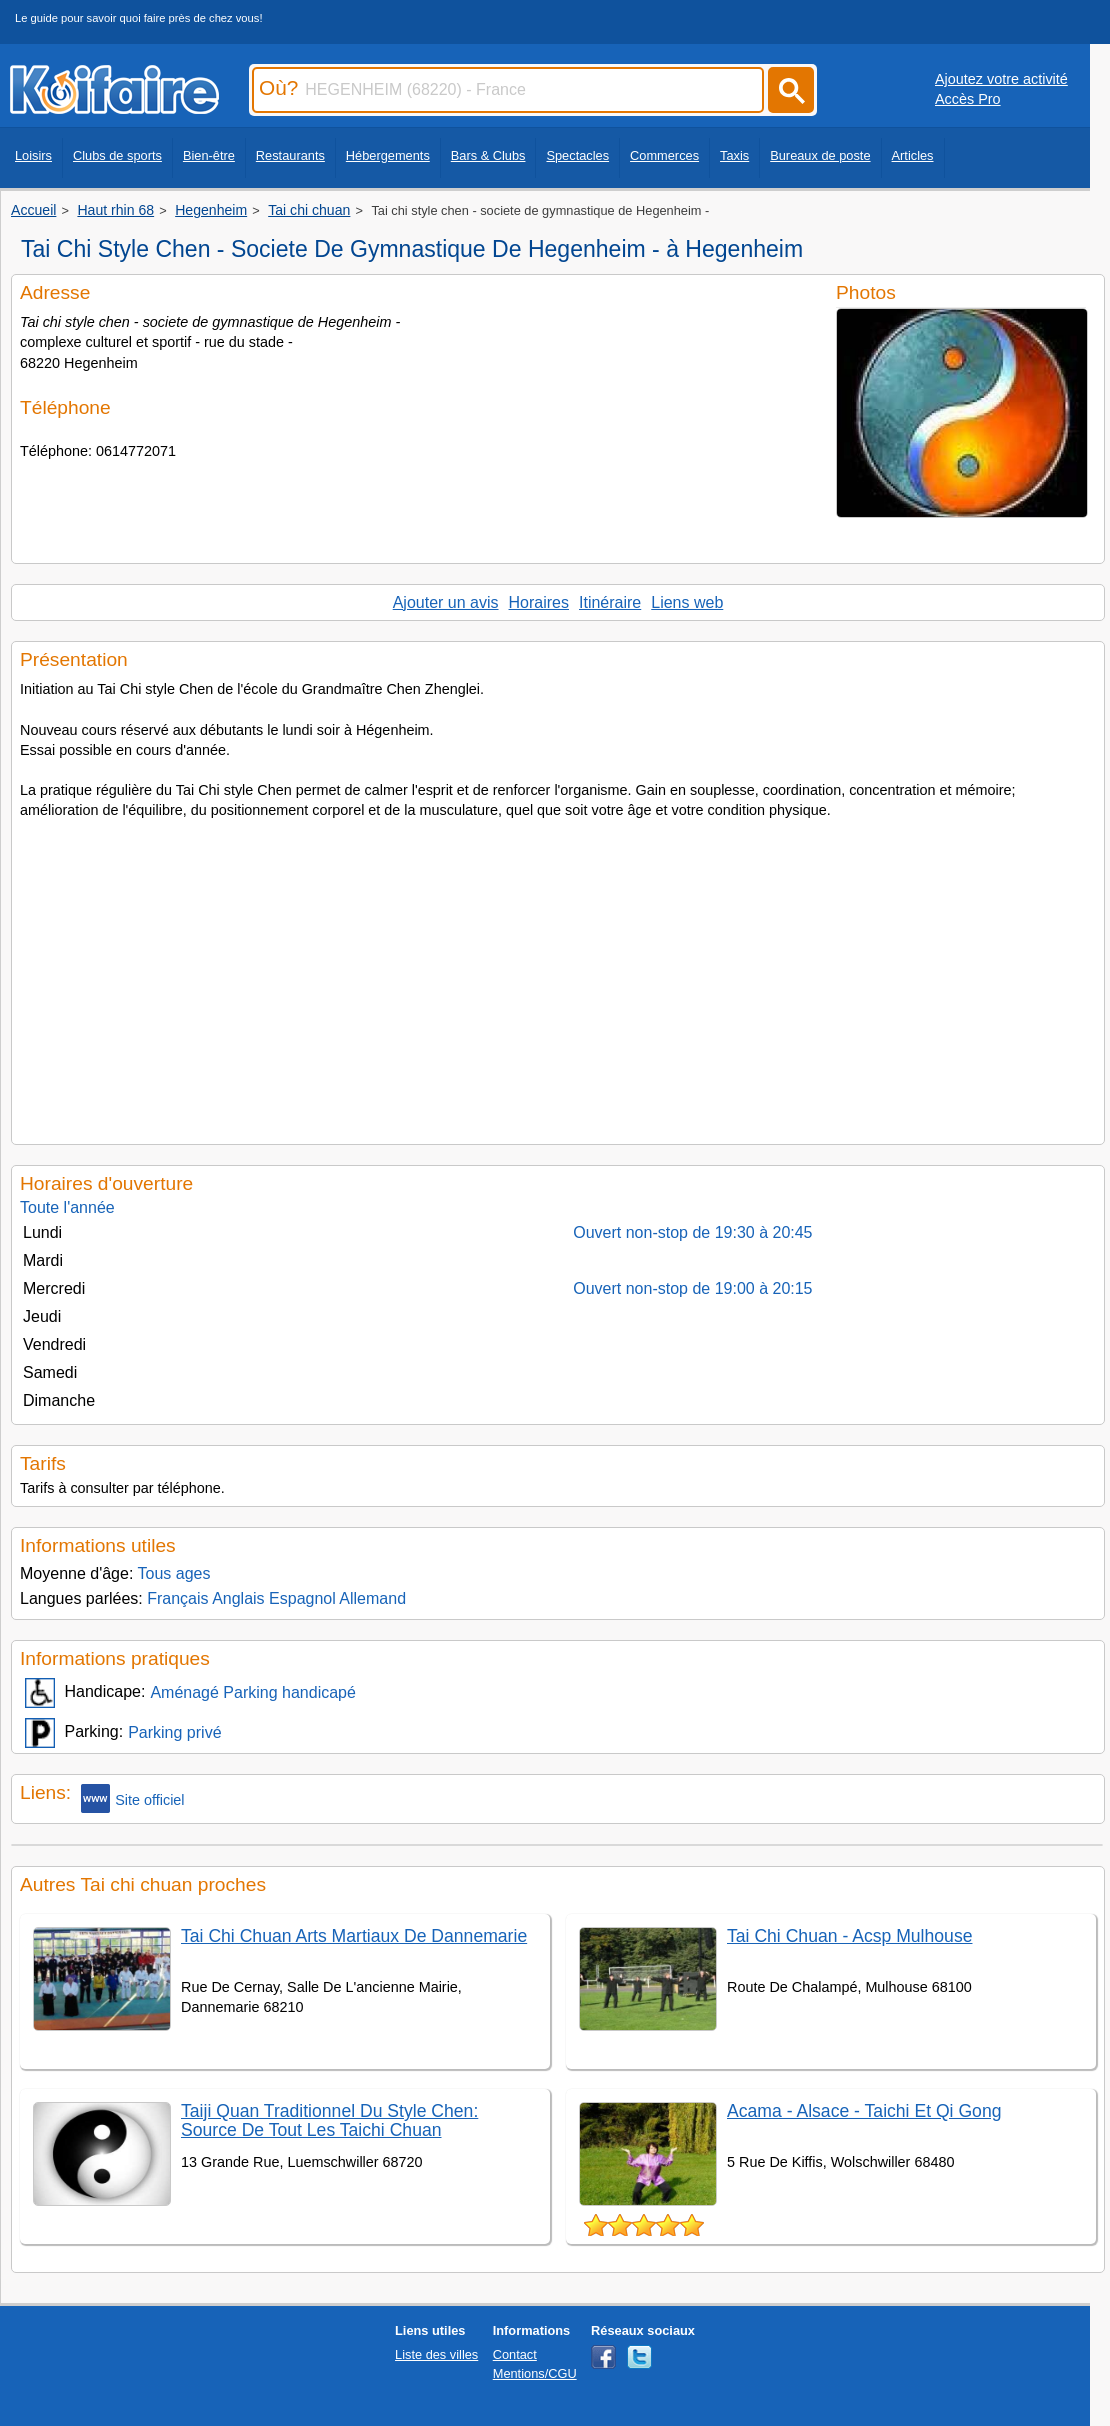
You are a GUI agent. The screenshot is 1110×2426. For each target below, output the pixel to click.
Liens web (687, 602)
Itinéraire (610, 602)
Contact (515, 2354)
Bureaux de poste (820, 155)
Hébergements (388, 155)
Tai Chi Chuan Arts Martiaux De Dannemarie (354, 1936)
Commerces (664, 155)
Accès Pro (968, 99)
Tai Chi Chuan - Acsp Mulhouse (849, 1936)
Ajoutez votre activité (1001, 79)
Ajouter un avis (446, 602)
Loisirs (33, 155)
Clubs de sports (117, 155)
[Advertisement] (558, 976)
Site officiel (132, 1798)
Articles (913, 155)
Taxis (734, 155)
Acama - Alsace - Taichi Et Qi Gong (864, 2111)
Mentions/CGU (535, 2373)
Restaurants (290, 155)
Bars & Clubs (488, 155)
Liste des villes (436, 2354)
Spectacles (577, 155)
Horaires (539, 602)
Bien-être (209, 155)
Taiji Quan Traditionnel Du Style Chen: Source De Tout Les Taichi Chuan (329, 2120)
